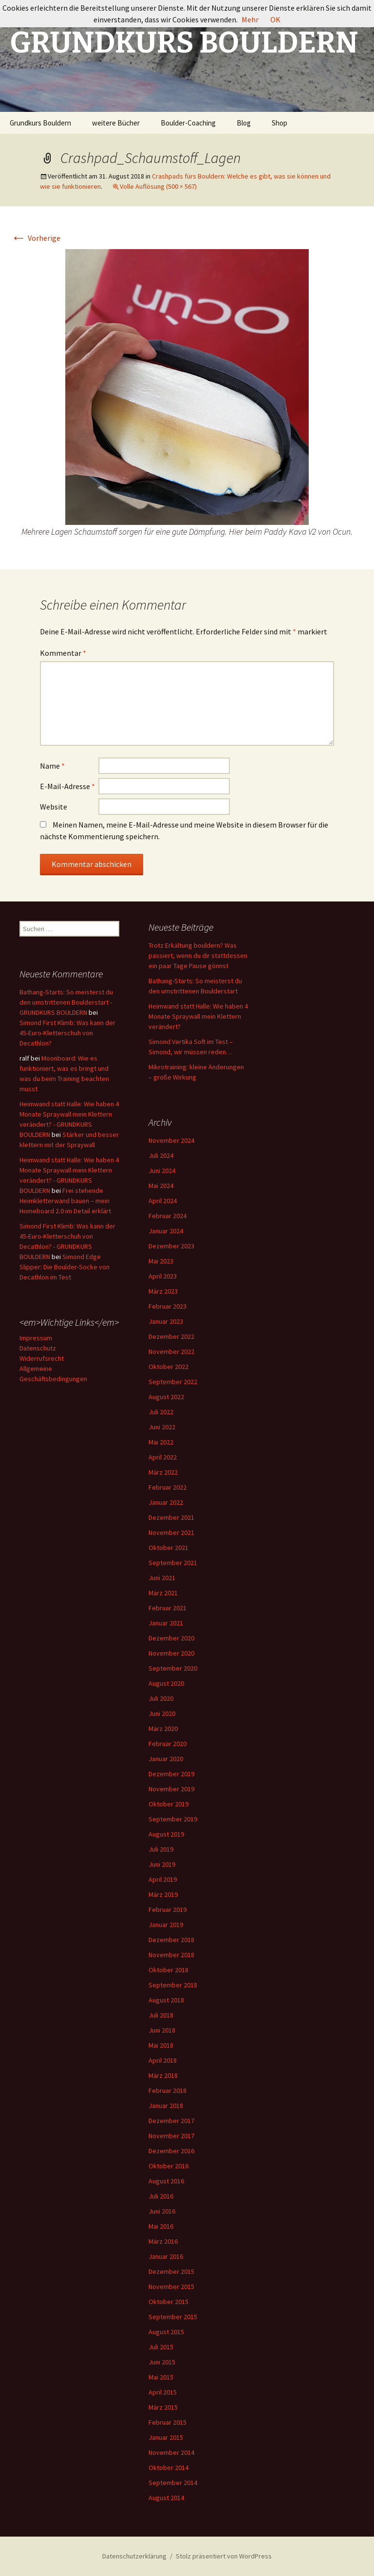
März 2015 (163, 2407)
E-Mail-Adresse (67, 786)
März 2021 (163, 1592)
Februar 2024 (168, 1215)
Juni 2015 (162, 2362)
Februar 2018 (168, 2090)
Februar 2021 (168, 1607)
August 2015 (166, 2331)
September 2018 (173, 1985)
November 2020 (171, 1653)
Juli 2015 (161, 2346)
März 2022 (163, 1472)
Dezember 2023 (171, 1246)
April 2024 (163, 1200)
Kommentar (63, 653)
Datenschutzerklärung (134, 2556)
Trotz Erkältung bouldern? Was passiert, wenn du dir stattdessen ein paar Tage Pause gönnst (198, 955)
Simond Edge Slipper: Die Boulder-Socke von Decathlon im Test (64, 1266)
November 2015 (171, 2286)
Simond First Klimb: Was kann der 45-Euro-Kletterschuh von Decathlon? (67, 1032)
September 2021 (173, 1562)
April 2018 (163, 2060)
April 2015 (163, 2392)
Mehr (250, 19)
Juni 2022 (162, 1427)
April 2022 (163, 1457)
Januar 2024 (166, 1230)
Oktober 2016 (168, 2166)
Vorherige (35, 238)
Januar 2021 (166, 1623)
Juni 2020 (162, 1713)
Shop (279, 122)
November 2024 (171, 1140)
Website (53, 806)
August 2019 (166, 1834)
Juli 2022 (161, 1411)
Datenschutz (37, 1348)
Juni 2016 (162, 2211)
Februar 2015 (168, 2422)
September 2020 (173, 1668)
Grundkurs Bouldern (40, 122)
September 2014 (173, 2482)
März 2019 (163, 1894)
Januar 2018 (166, 2105)
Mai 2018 (161, 2045)
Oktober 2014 (168, 2467)
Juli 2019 (161, 1849)
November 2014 (171, 2452)
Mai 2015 (161, 2377)
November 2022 (171, 1351)
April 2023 (163, 1276)
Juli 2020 (161, 1698)
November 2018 (171, 1954)
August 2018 (166, 2000)
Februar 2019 (168, 1909)
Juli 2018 (161, 2015)
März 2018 (163, 2075)
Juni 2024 (162, 1170)
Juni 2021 (162, 1577)
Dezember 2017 (171, 2120)
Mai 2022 (161, 1442)
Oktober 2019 (168, 1804)
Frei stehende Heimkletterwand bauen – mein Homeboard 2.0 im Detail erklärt (65, 1200)
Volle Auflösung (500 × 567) (158, 186)
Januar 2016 (166, 2256)
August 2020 (166, 1683)
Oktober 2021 (168, 1547)
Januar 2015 (166, 2437)
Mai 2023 (161, 1261)
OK (275, 19)
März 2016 (163, 2241)
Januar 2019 (166, 1924)
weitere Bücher (116, 122)
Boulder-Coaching (188, 122)
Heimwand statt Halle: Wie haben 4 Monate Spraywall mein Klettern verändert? (198, 1016)
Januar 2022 (166, 1502)
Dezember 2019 (171, 1773)
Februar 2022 (168, 1487)
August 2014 (166, 2497)
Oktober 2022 (168, 1366)
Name (52, 766)
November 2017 (171, 2135)
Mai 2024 (161, 1185)
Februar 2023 (168, 1306)
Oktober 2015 (168, 2301)
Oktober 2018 (168, 1969)
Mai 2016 (161, 2226)
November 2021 (171, 1532)
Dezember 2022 (171, 1336)
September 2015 (173, 2316)
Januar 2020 (166, 1758)
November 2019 (171, 1788)
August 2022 (166, 1396)
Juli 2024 (161, 1155)
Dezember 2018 (171, 1939)
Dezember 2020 (171, 1638)
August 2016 (166, 2181)
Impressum (35, 1337)
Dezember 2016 (171, 2150)
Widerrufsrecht (41, 1358)
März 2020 (163, 1728)
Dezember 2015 (171, 2271)
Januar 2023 (166, 1321)
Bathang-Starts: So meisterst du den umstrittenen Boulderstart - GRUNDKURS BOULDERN (66, 1002)
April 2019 (163, 1879)
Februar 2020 (168, 1743)
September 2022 (173, 1381)
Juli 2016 (161, 2196)
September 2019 (173, 1819)
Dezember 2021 (171, 1517)
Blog (244, 122)
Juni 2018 (162, 2030)
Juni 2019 (162, 1864)
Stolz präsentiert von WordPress (224, 2556)
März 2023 (163, 1291)
